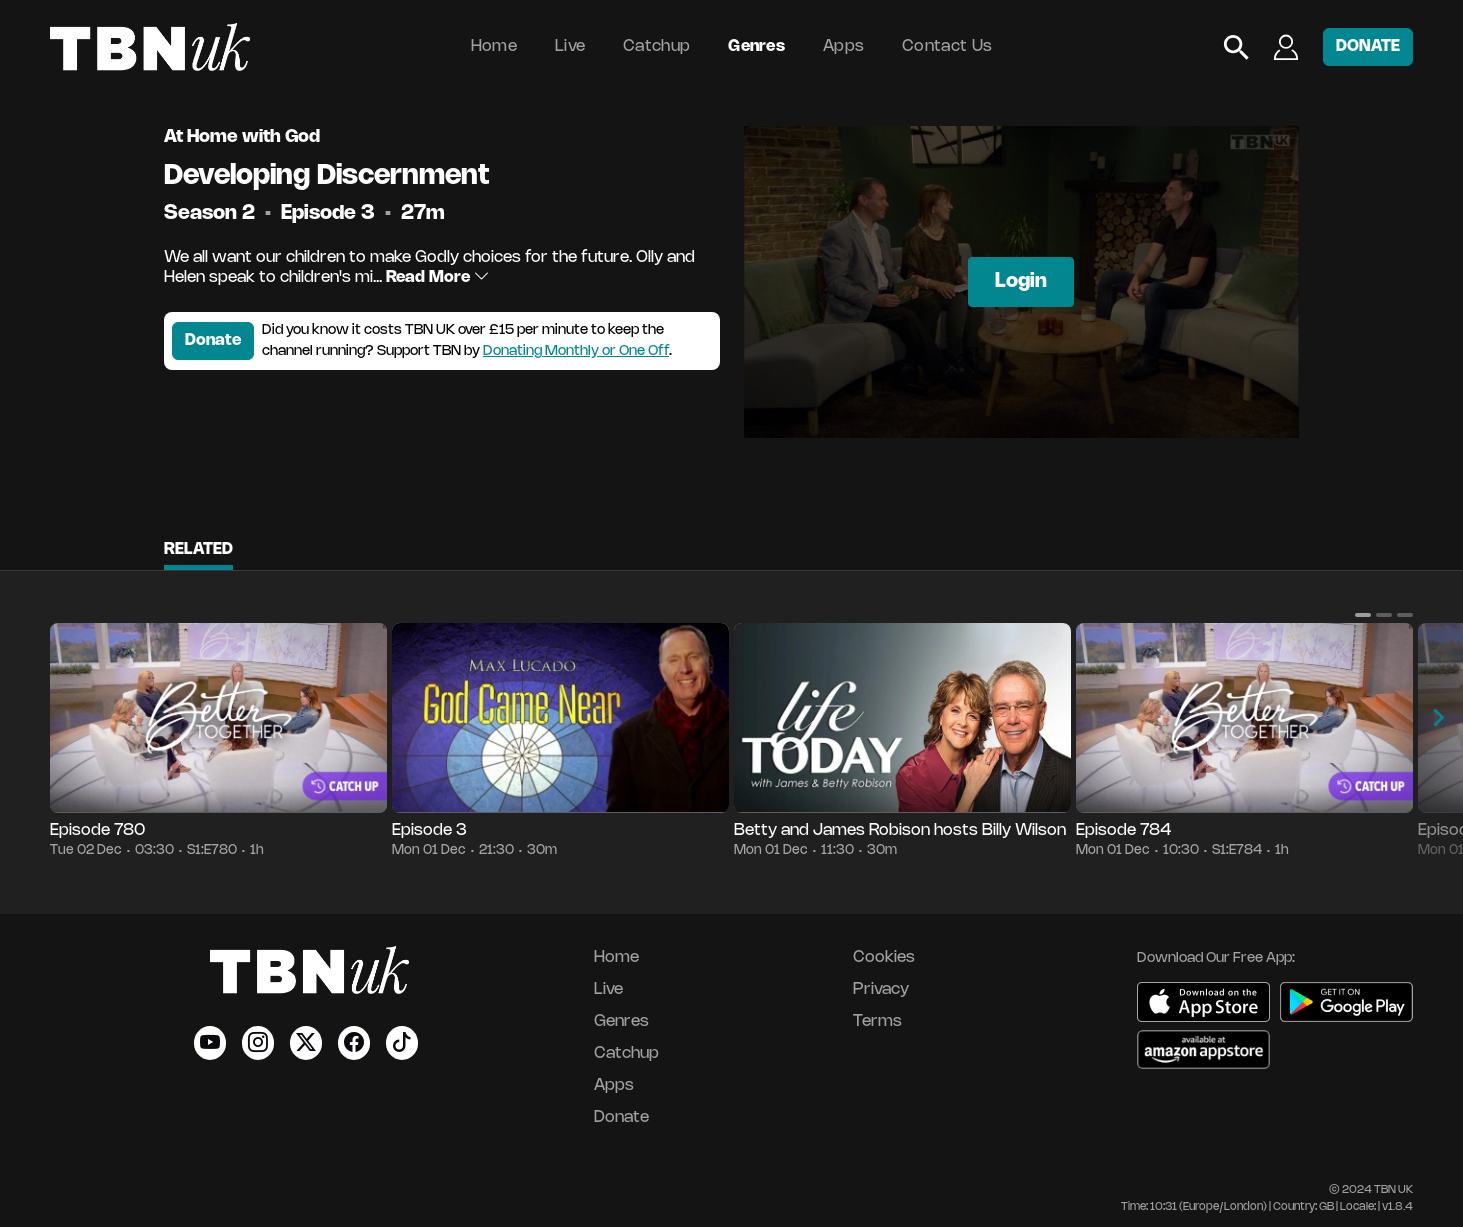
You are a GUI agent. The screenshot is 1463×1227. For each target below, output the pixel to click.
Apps (843, 46)
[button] (1363, 615)
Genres (756, 46)
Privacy (881, 989)
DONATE (1368, 46)
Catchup (656, 46)
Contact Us (947, 46)
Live (570, 46)
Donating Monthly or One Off (576, 351)
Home (494, 46)
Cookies (884, 957)
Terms (877, 1021)
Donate (213, 340)
